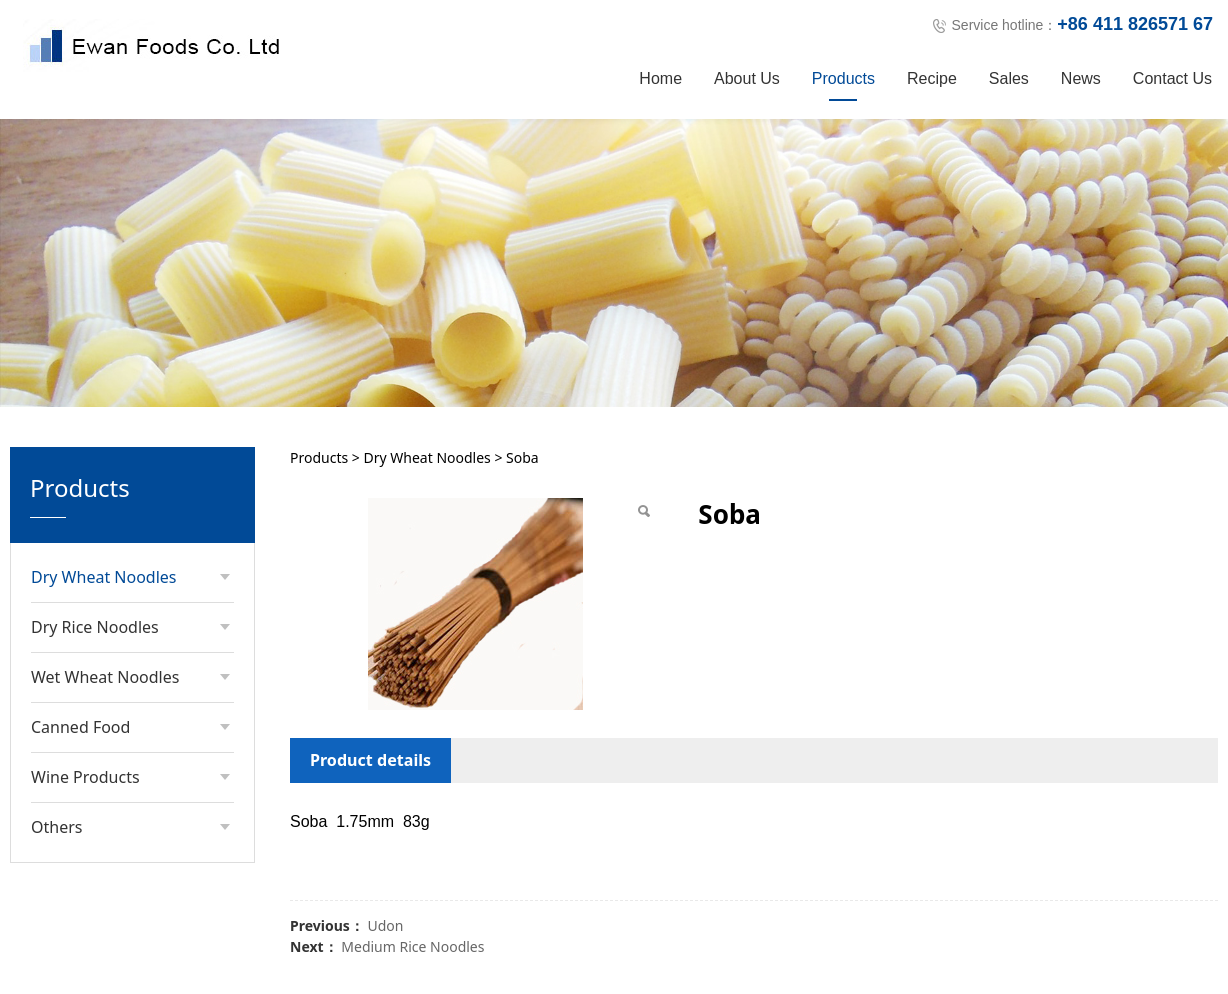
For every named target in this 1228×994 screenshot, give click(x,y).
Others (56, 793)
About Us (747, 78)
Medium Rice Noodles (412, 912)
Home (660, 78)
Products (843, 78)
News (1081, 78)
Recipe (932, 78)
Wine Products (85, 743)
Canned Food (80, 693)
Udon (385, 891)
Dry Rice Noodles (95, 593)
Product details (370, 726)
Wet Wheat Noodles (105, 643)
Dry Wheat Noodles (104, 543)
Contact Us (1172, 78)
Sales (1009, 78)
